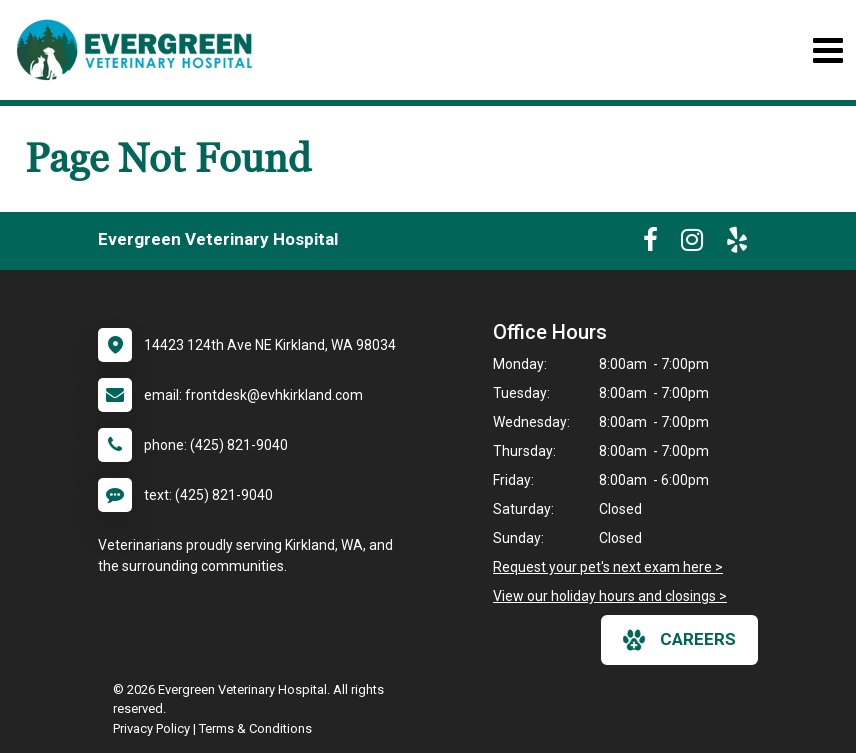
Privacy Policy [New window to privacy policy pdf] (151, 728)
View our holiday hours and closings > (610, 596)
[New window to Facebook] (650, 244)
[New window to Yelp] (737, 244)
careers (679, 640)
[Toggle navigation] (827, 50)
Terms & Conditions (255, 728)
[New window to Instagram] (692, 244)
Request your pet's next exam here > (608, 567)
